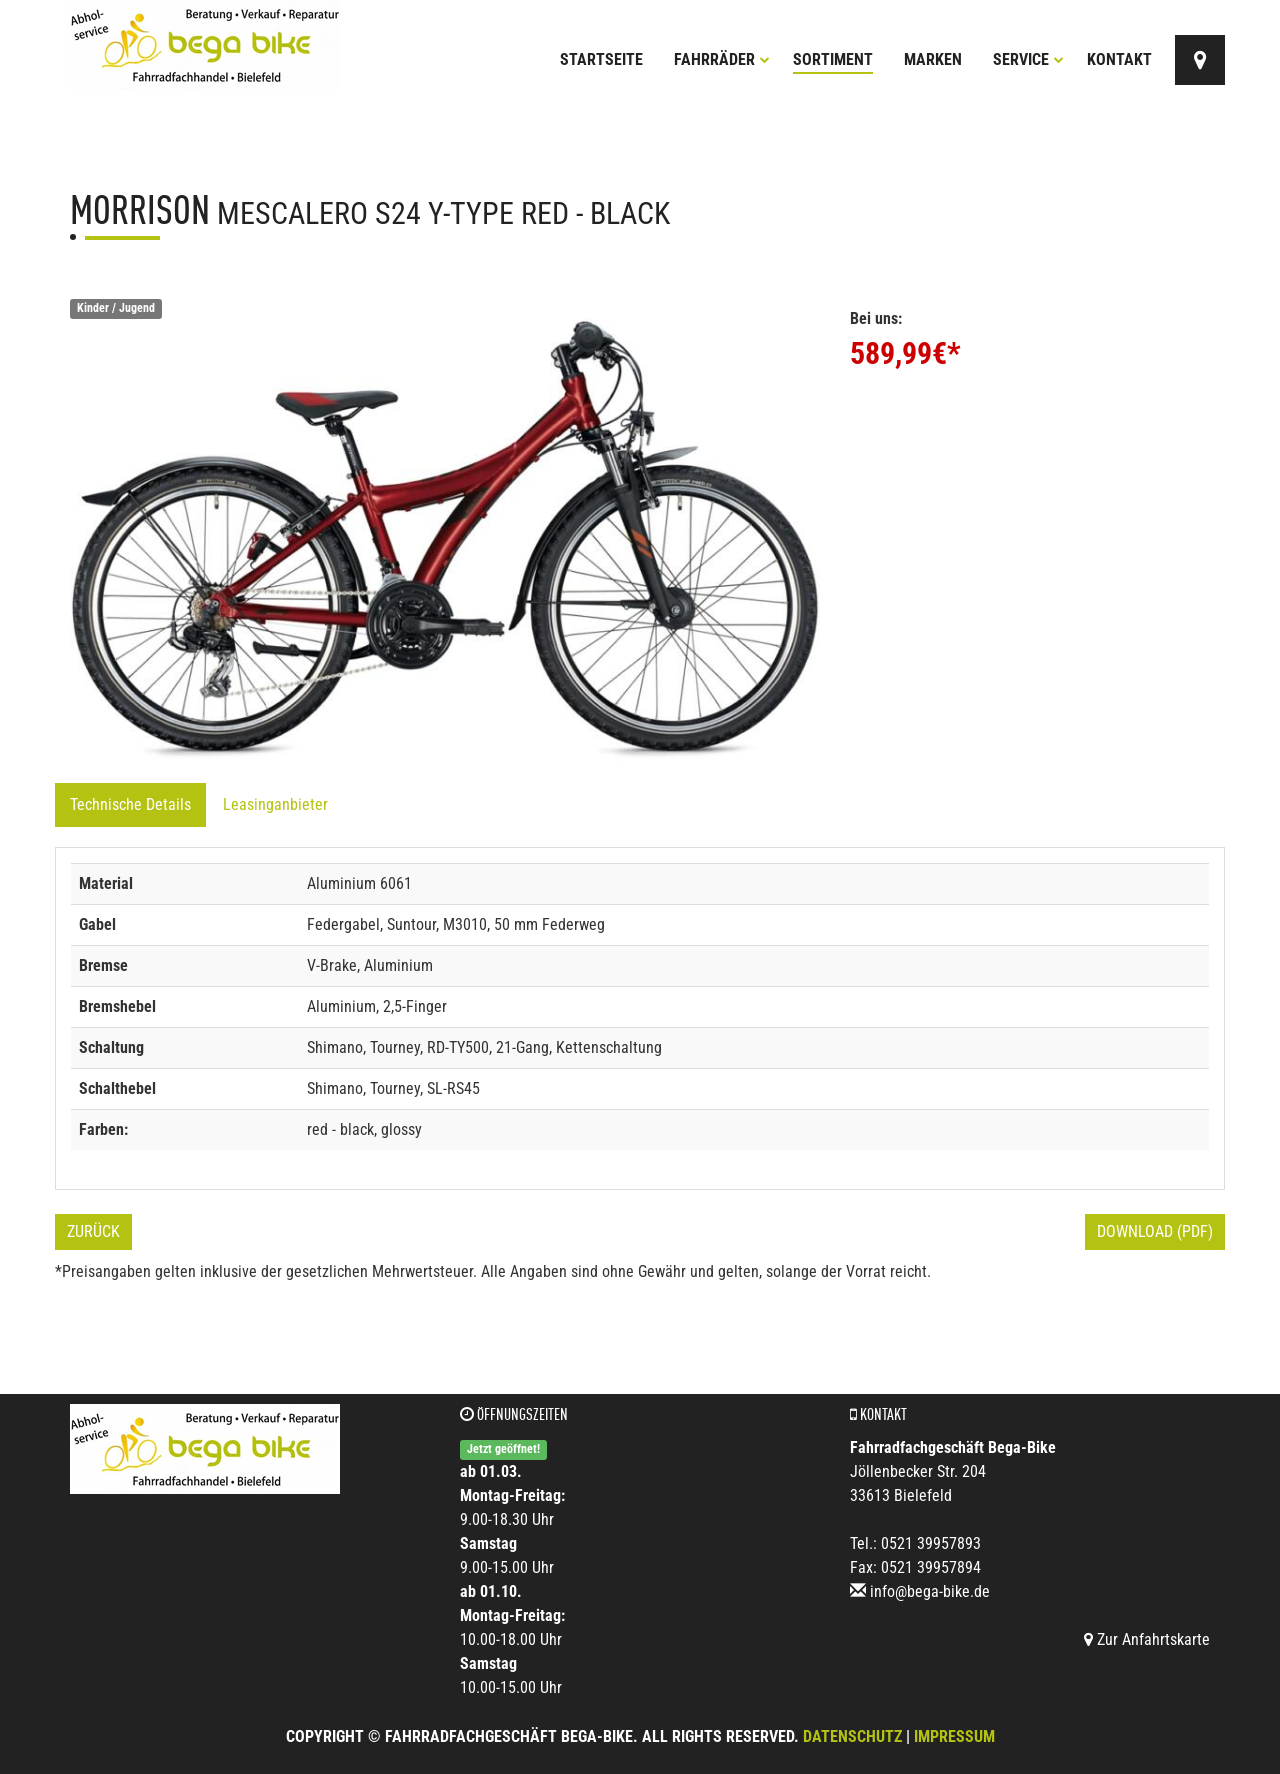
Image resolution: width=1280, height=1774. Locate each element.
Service (1028, 59)
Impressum (954, 1736)
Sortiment (833, 59)
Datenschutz (852, 1736)
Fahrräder (722, 59)
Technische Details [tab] (130, 804)
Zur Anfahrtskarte (1147, 1639)
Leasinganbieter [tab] (275, 804)
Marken (933, 59)
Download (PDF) (1155, 1231)
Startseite (601, 59)
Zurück (93, 1231)
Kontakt (1119, 59)
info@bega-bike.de (930, 1591)
